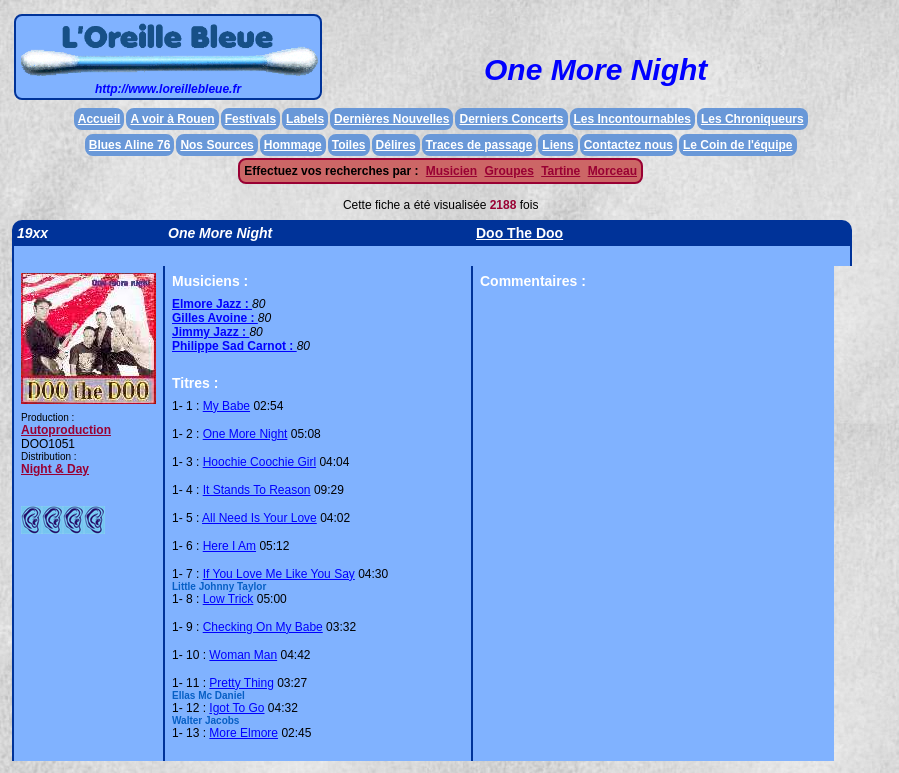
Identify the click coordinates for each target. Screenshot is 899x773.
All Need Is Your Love (259, 518)
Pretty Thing (241, 683)
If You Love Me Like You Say (279, 574)
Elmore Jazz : (212, 304)
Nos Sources (216, 145)
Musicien (451, 171)
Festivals (250, 119)
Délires (396, 145)
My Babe (226, 406)
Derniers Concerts (511, 119)
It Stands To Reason (257, 490)
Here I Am (229, 546)
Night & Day (55, 469)
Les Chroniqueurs (752, 119)
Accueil (99, 119)
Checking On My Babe (263, 627)
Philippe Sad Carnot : (234, 346)
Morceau (612, 171)
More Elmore (243, 733)
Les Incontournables (632, 119)
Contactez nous (628, 145)
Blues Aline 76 (130, 145)
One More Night (245, 434)
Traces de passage (479, 145)
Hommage (293, 145)
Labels (305, 119)
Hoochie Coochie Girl (259, 462)
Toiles (349, 145)
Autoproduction (66, 430)
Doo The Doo (519, 233)
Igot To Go (236, 708)
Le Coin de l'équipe (738, 145)
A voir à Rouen (172, 119)
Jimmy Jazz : (210, 332)
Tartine (560, 171)
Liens (557, 145)
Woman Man (243, 655)
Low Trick (228, 599)
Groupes (508, 171)
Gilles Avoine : (215, 318)
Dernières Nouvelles (391, 119)
